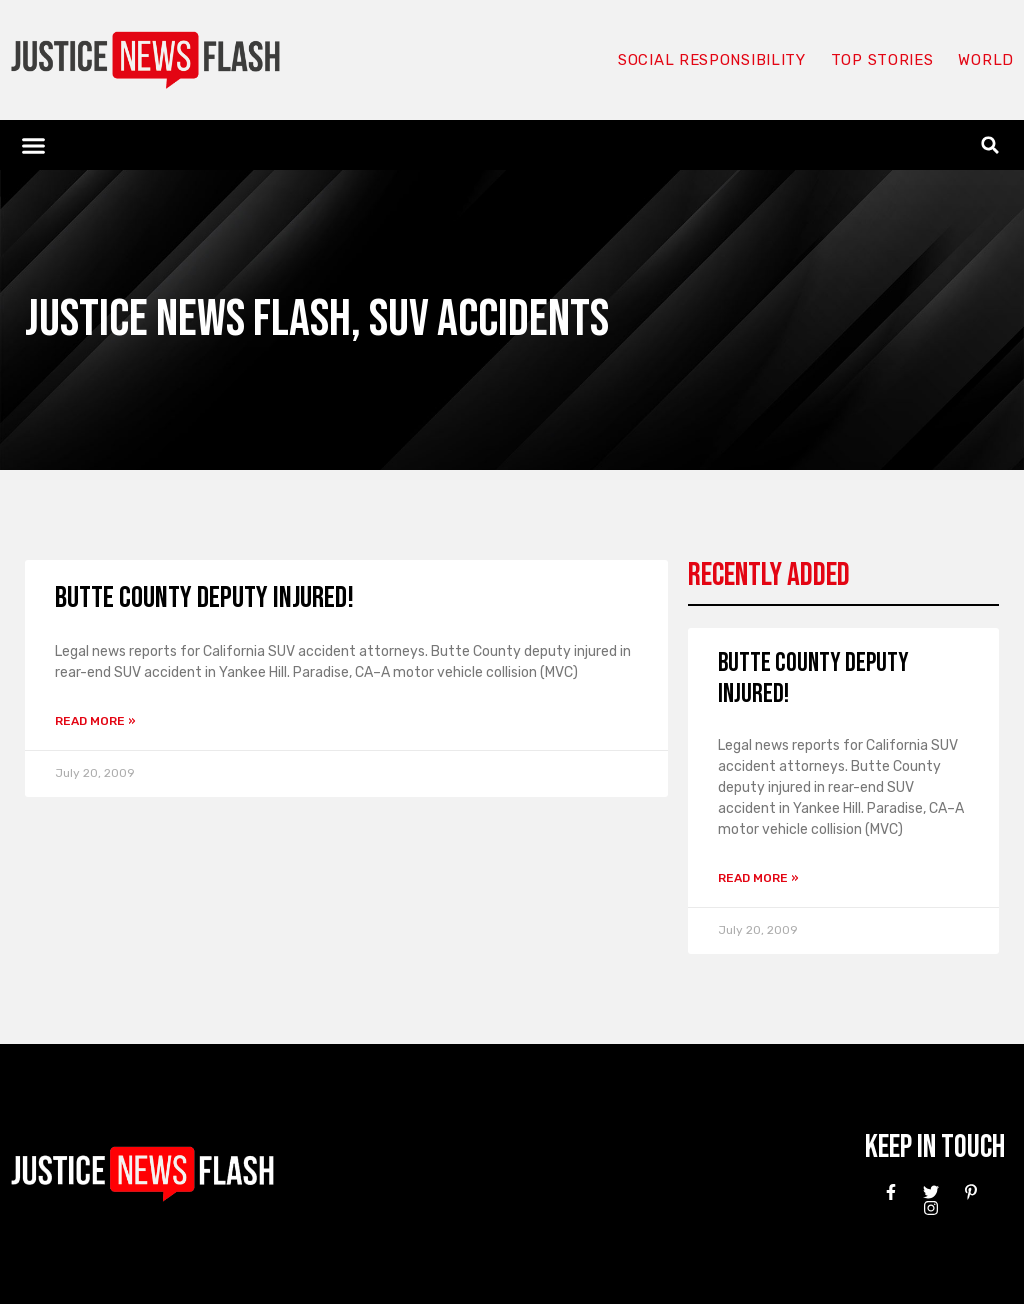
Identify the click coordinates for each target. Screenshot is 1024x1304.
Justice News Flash (188, 319)
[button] (34, 145)
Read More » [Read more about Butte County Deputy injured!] (95, 721)
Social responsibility (712, 60)
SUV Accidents (489, 319)
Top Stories (882, 60)
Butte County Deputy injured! (204, 598)
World (986, 60)
